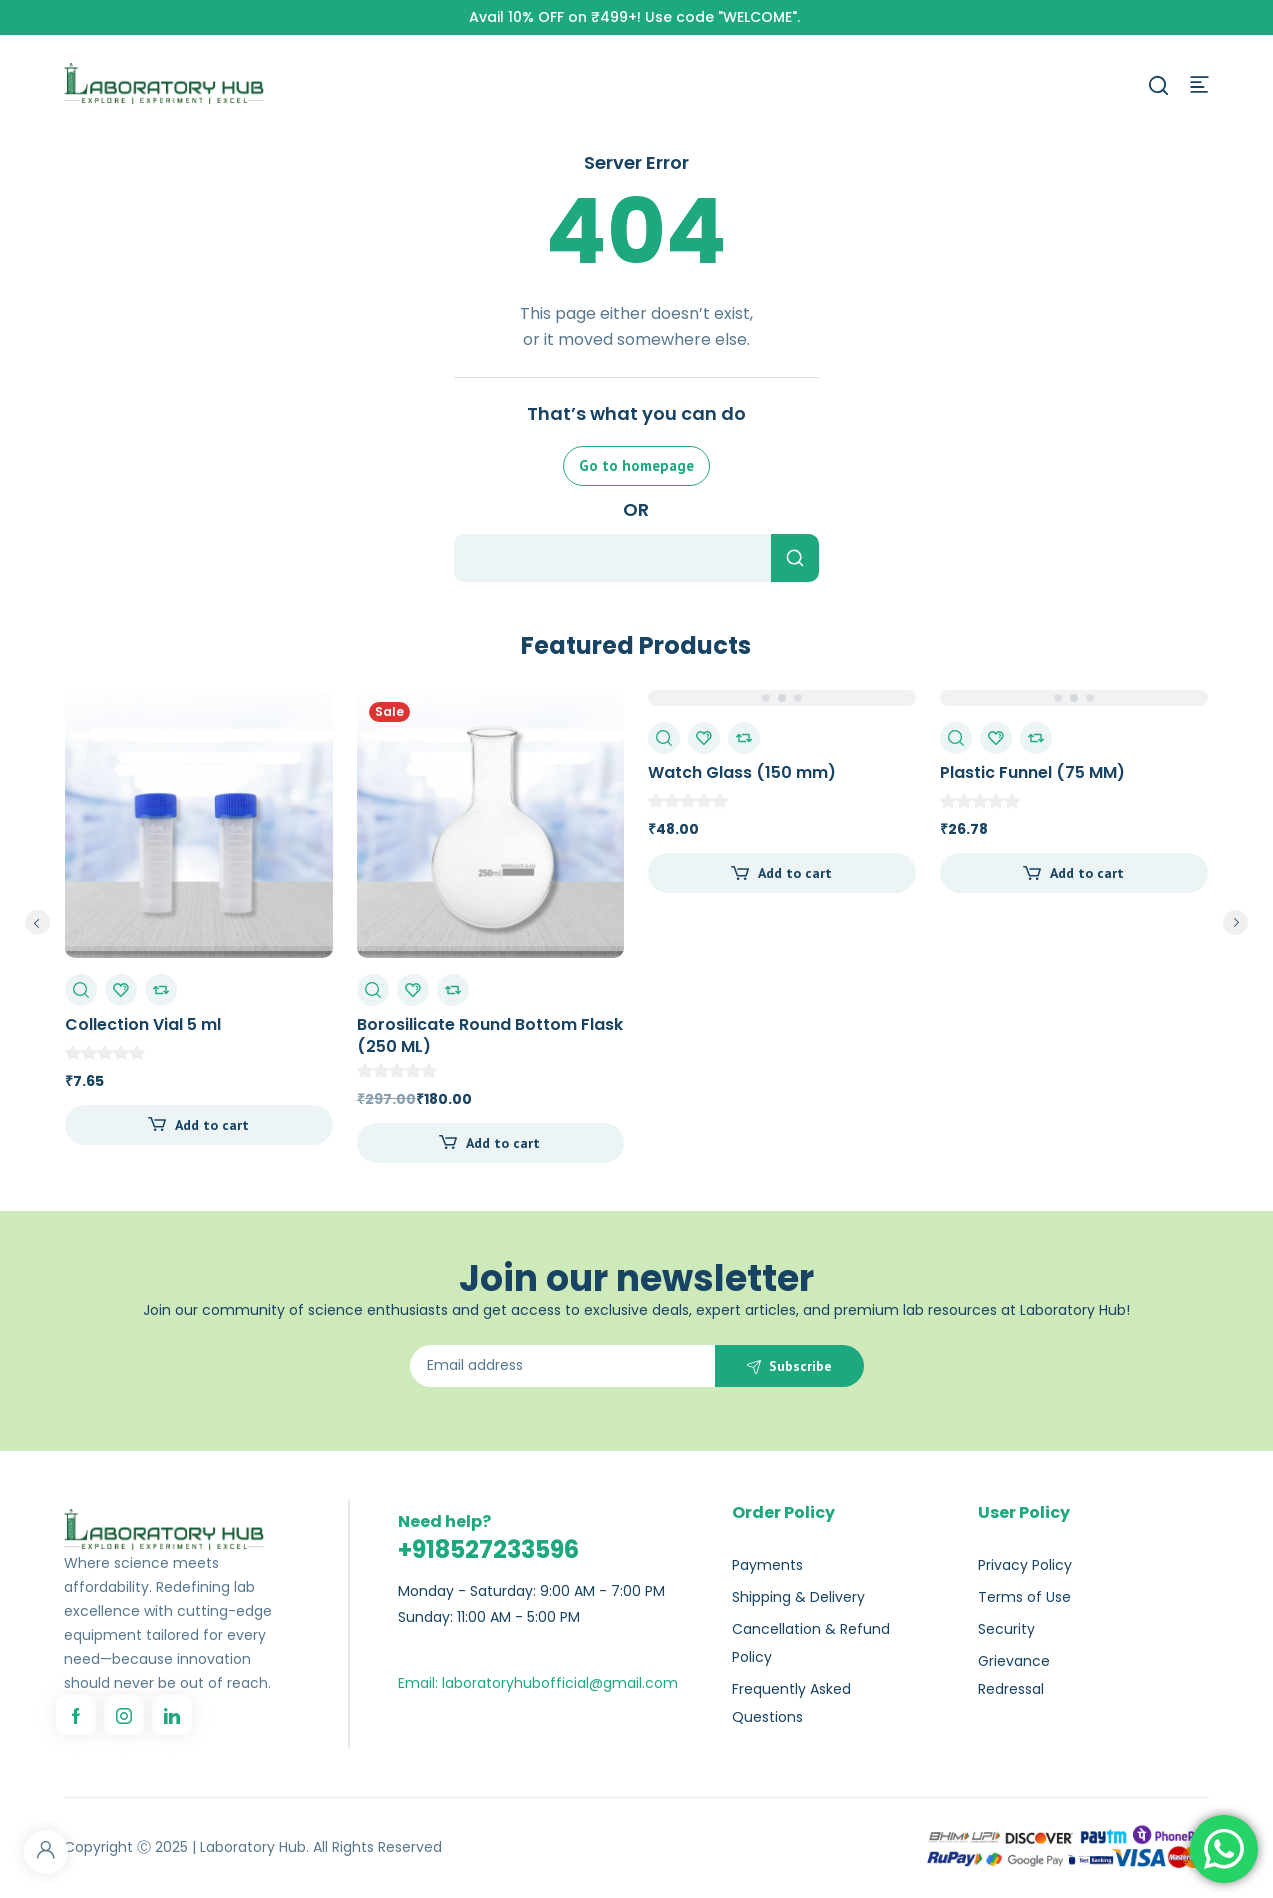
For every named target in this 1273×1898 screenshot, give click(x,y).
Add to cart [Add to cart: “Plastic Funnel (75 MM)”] (1087, 873)
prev (37, 922)
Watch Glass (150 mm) (742, 772)
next (1235, 922)
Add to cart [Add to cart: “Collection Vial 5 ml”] (212, 1125)
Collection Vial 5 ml (143, 1024)
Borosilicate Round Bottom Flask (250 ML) (490, 1035)
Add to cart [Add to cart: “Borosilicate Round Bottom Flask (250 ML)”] (503, 1143)
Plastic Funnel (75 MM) (1032, 772)
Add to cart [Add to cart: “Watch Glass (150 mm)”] (795, 873)
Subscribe (800, 1366)
